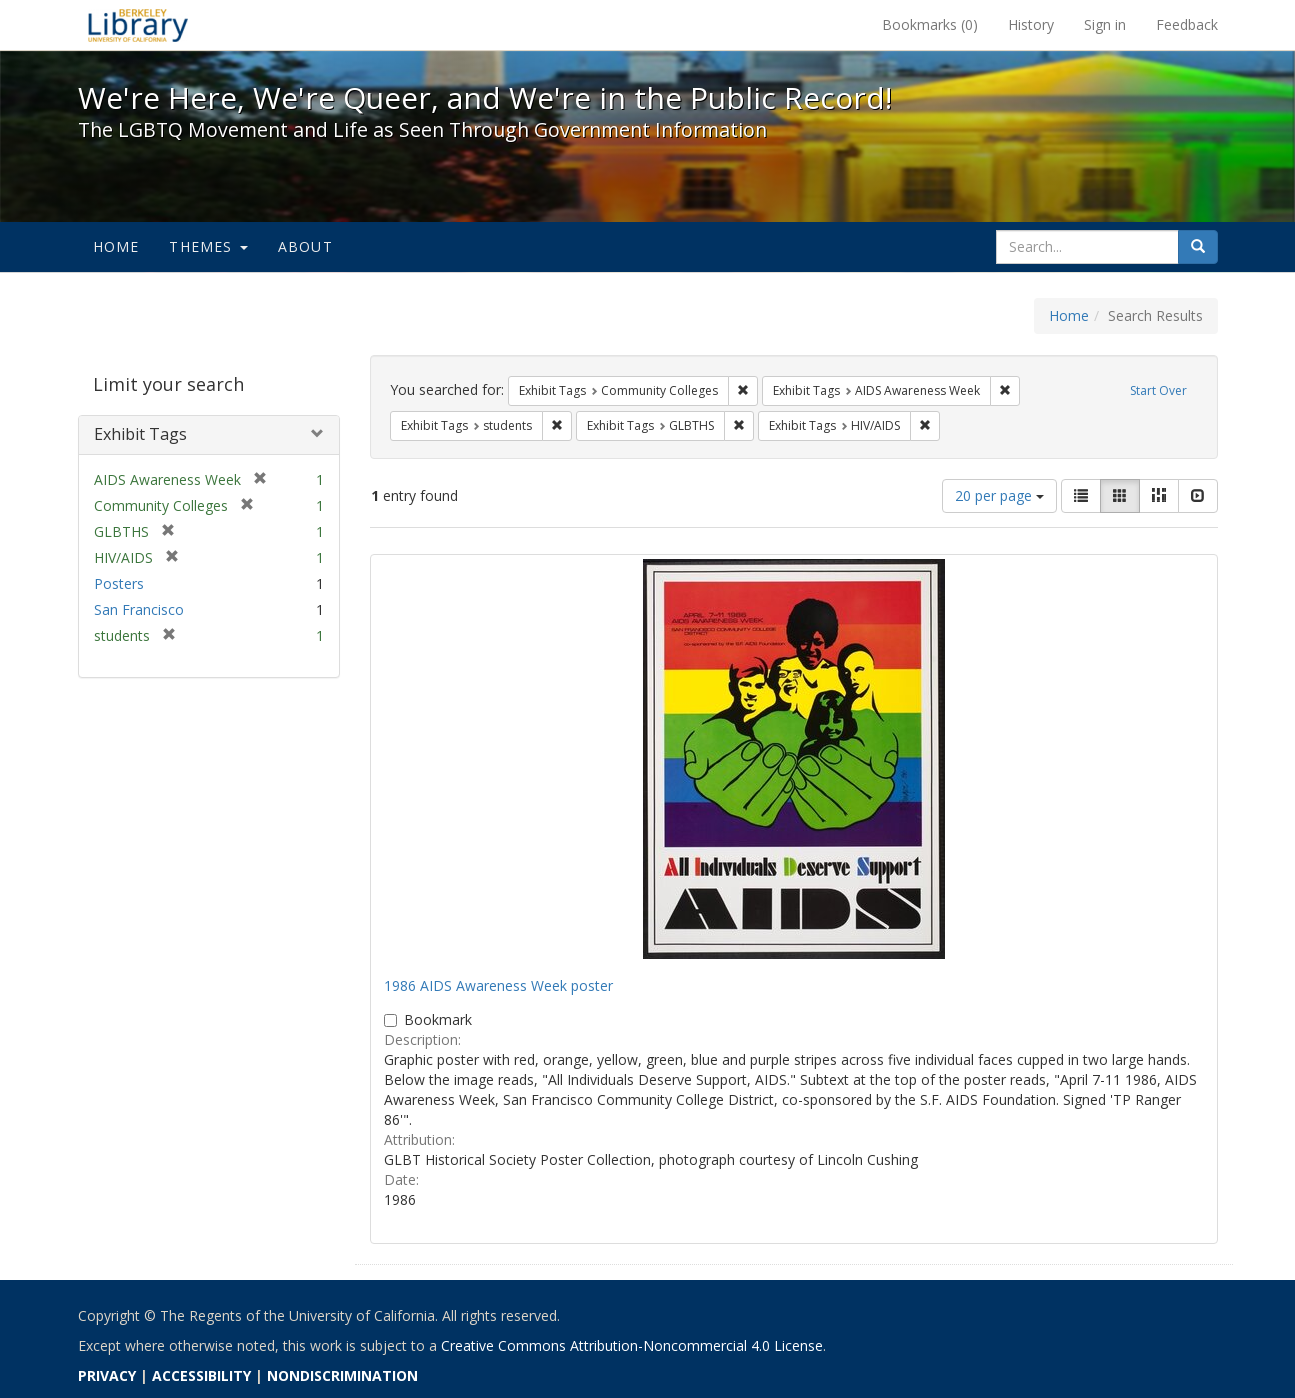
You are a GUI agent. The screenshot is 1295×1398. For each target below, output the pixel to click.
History (1031, 24)
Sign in (1105, 24)
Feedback (1187, 24)
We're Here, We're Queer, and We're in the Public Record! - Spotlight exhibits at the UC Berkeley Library (138, 25)
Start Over (1158, 390)
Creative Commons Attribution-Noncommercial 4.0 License (632, 1345)
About (305, 246)
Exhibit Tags (140, 434)
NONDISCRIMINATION (342, 1375)
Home (116, 246)
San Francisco (139, 609)
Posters (119, 583)
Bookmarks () (930, 24)
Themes (208, 246)
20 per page (999, 495)
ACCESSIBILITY (201, 1375)
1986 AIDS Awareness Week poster (498, 985)
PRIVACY (107, 1375)
